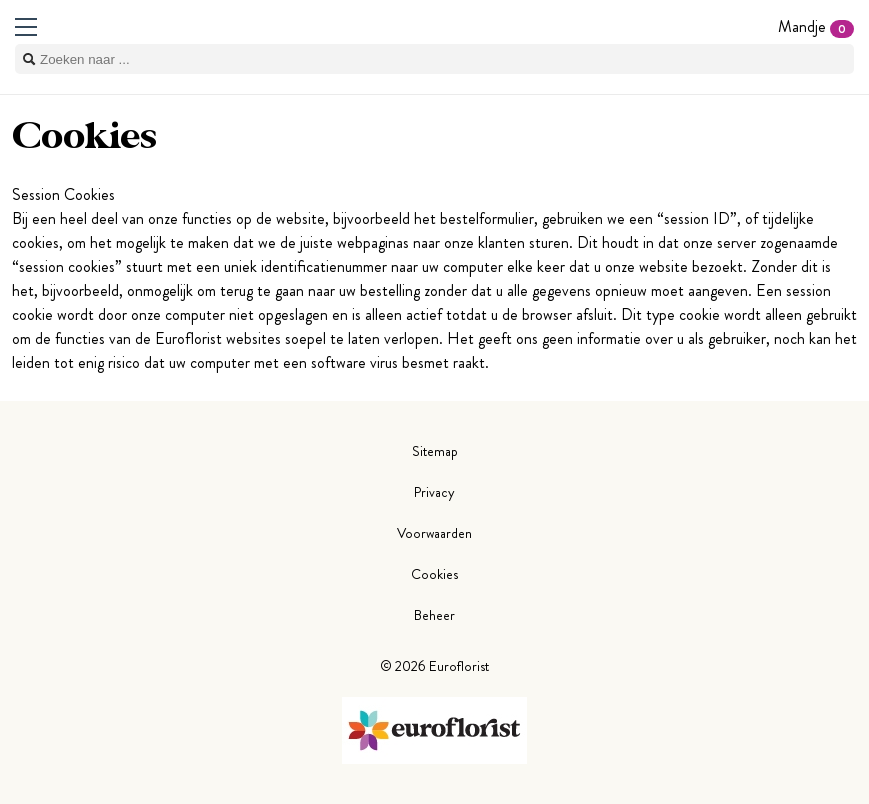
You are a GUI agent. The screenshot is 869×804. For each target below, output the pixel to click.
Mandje (816, 26)
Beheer (434, 615)
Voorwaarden (434, 533)
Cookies (434, 574)
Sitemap (435, 451)
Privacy (434, 492)
